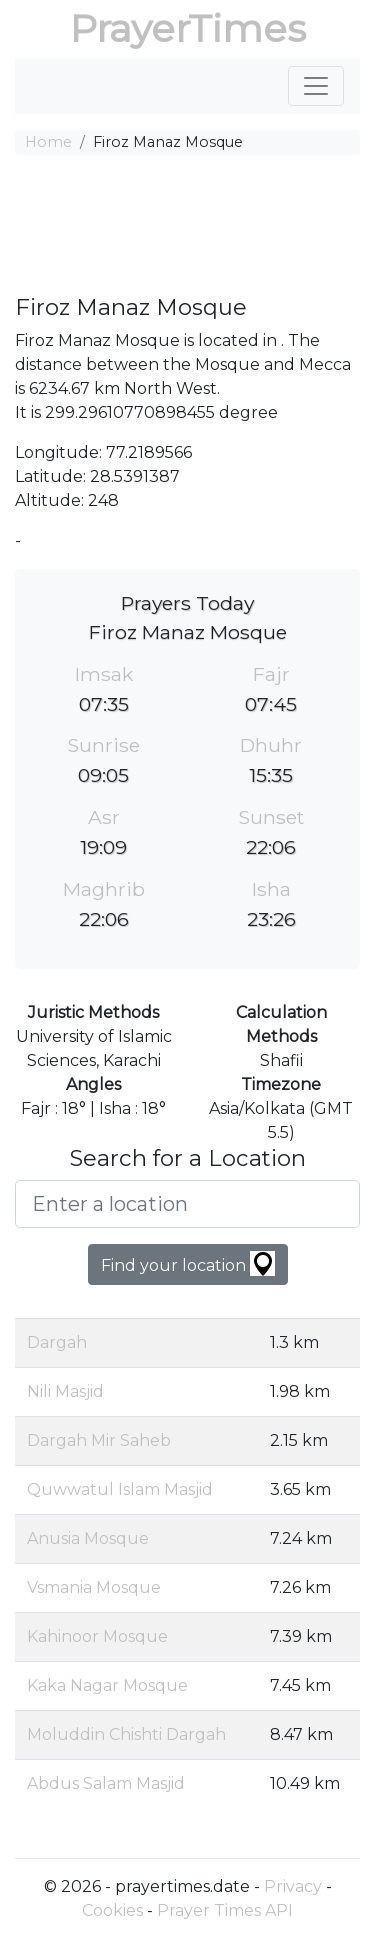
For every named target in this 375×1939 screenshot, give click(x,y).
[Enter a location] (187, 1204)
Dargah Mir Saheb (99, 1440)
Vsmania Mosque (94, 1587)
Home (48, 142)
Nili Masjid (65, 1391)
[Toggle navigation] (316, 86)
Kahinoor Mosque (97, 1636)
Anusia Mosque (88, 1538)
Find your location (188, 1263)
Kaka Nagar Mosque (107, 1685)
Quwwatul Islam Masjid (120, 1489)
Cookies (112, 1910)
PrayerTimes (188, 28)
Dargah (57, 1342)
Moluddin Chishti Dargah (126, 1734)
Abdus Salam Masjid (106, 1783)
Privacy (293, 1886)
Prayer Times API (225, 1910)
